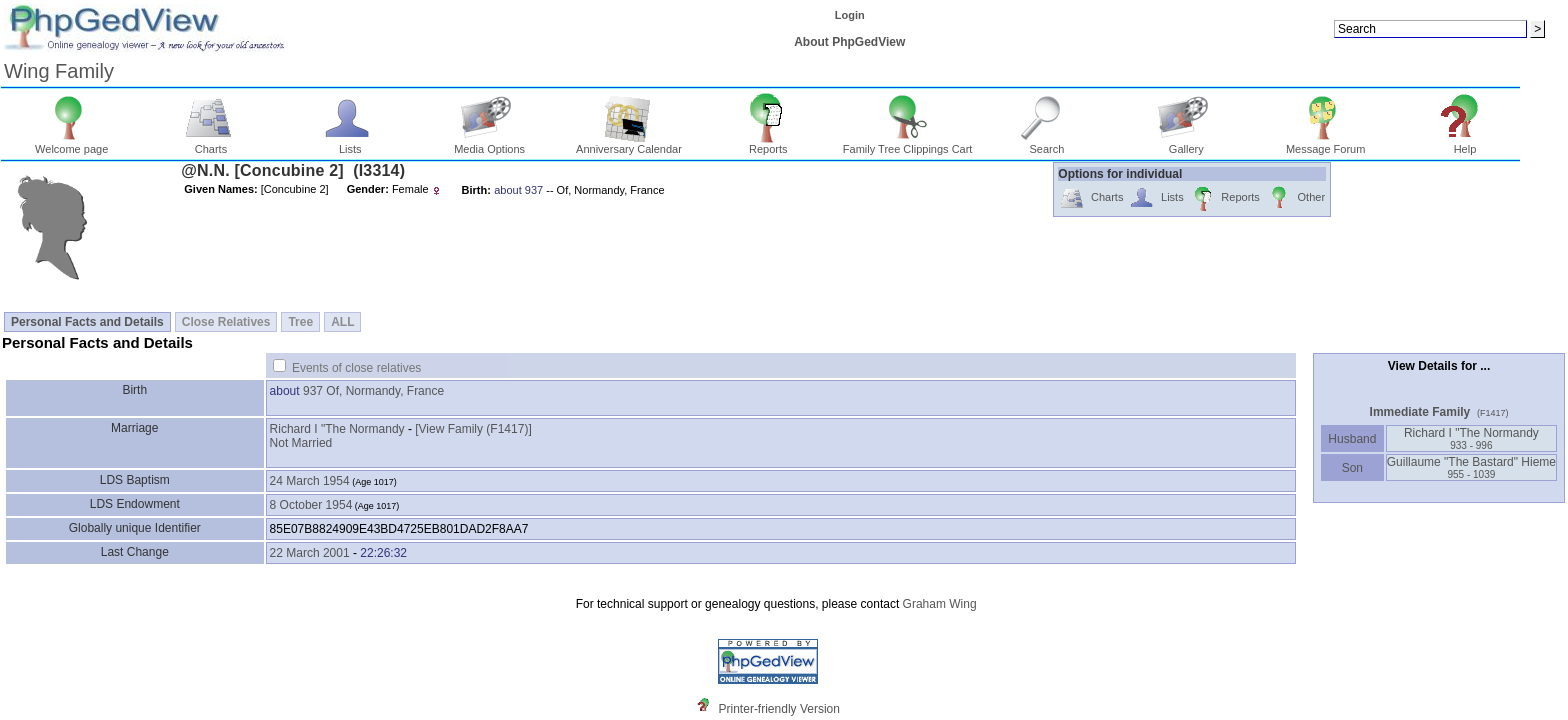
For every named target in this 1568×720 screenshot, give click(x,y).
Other (1295, 198)
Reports (768, 144)
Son (1352, 468)
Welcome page (71, 144)
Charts (211, 144)
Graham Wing (940, 604)
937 (313, 391)
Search (1047, 144)
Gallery (1186, 144)
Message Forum (1325, 144)
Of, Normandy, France (385, 391)
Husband (1352, 439)
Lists (350, 144)
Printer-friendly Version (779, 709)
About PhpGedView (849, 42)
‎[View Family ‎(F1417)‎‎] (473, 429)
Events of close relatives (356, 368)
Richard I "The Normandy (337, 429)
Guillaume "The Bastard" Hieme (1471, 467)
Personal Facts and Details (87, 322)
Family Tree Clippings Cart (908, 144)
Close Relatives (226, 322)
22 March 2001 (310, 553)
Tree (300, 322)
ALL (342, 322)
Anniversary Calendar (629, 144)
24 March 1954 (310, 481)
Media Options (489, 144)
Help (1465, 144)
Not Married (301, 443)
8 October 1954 (311, 505)
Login (850, 15)
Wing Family (59, 71)
